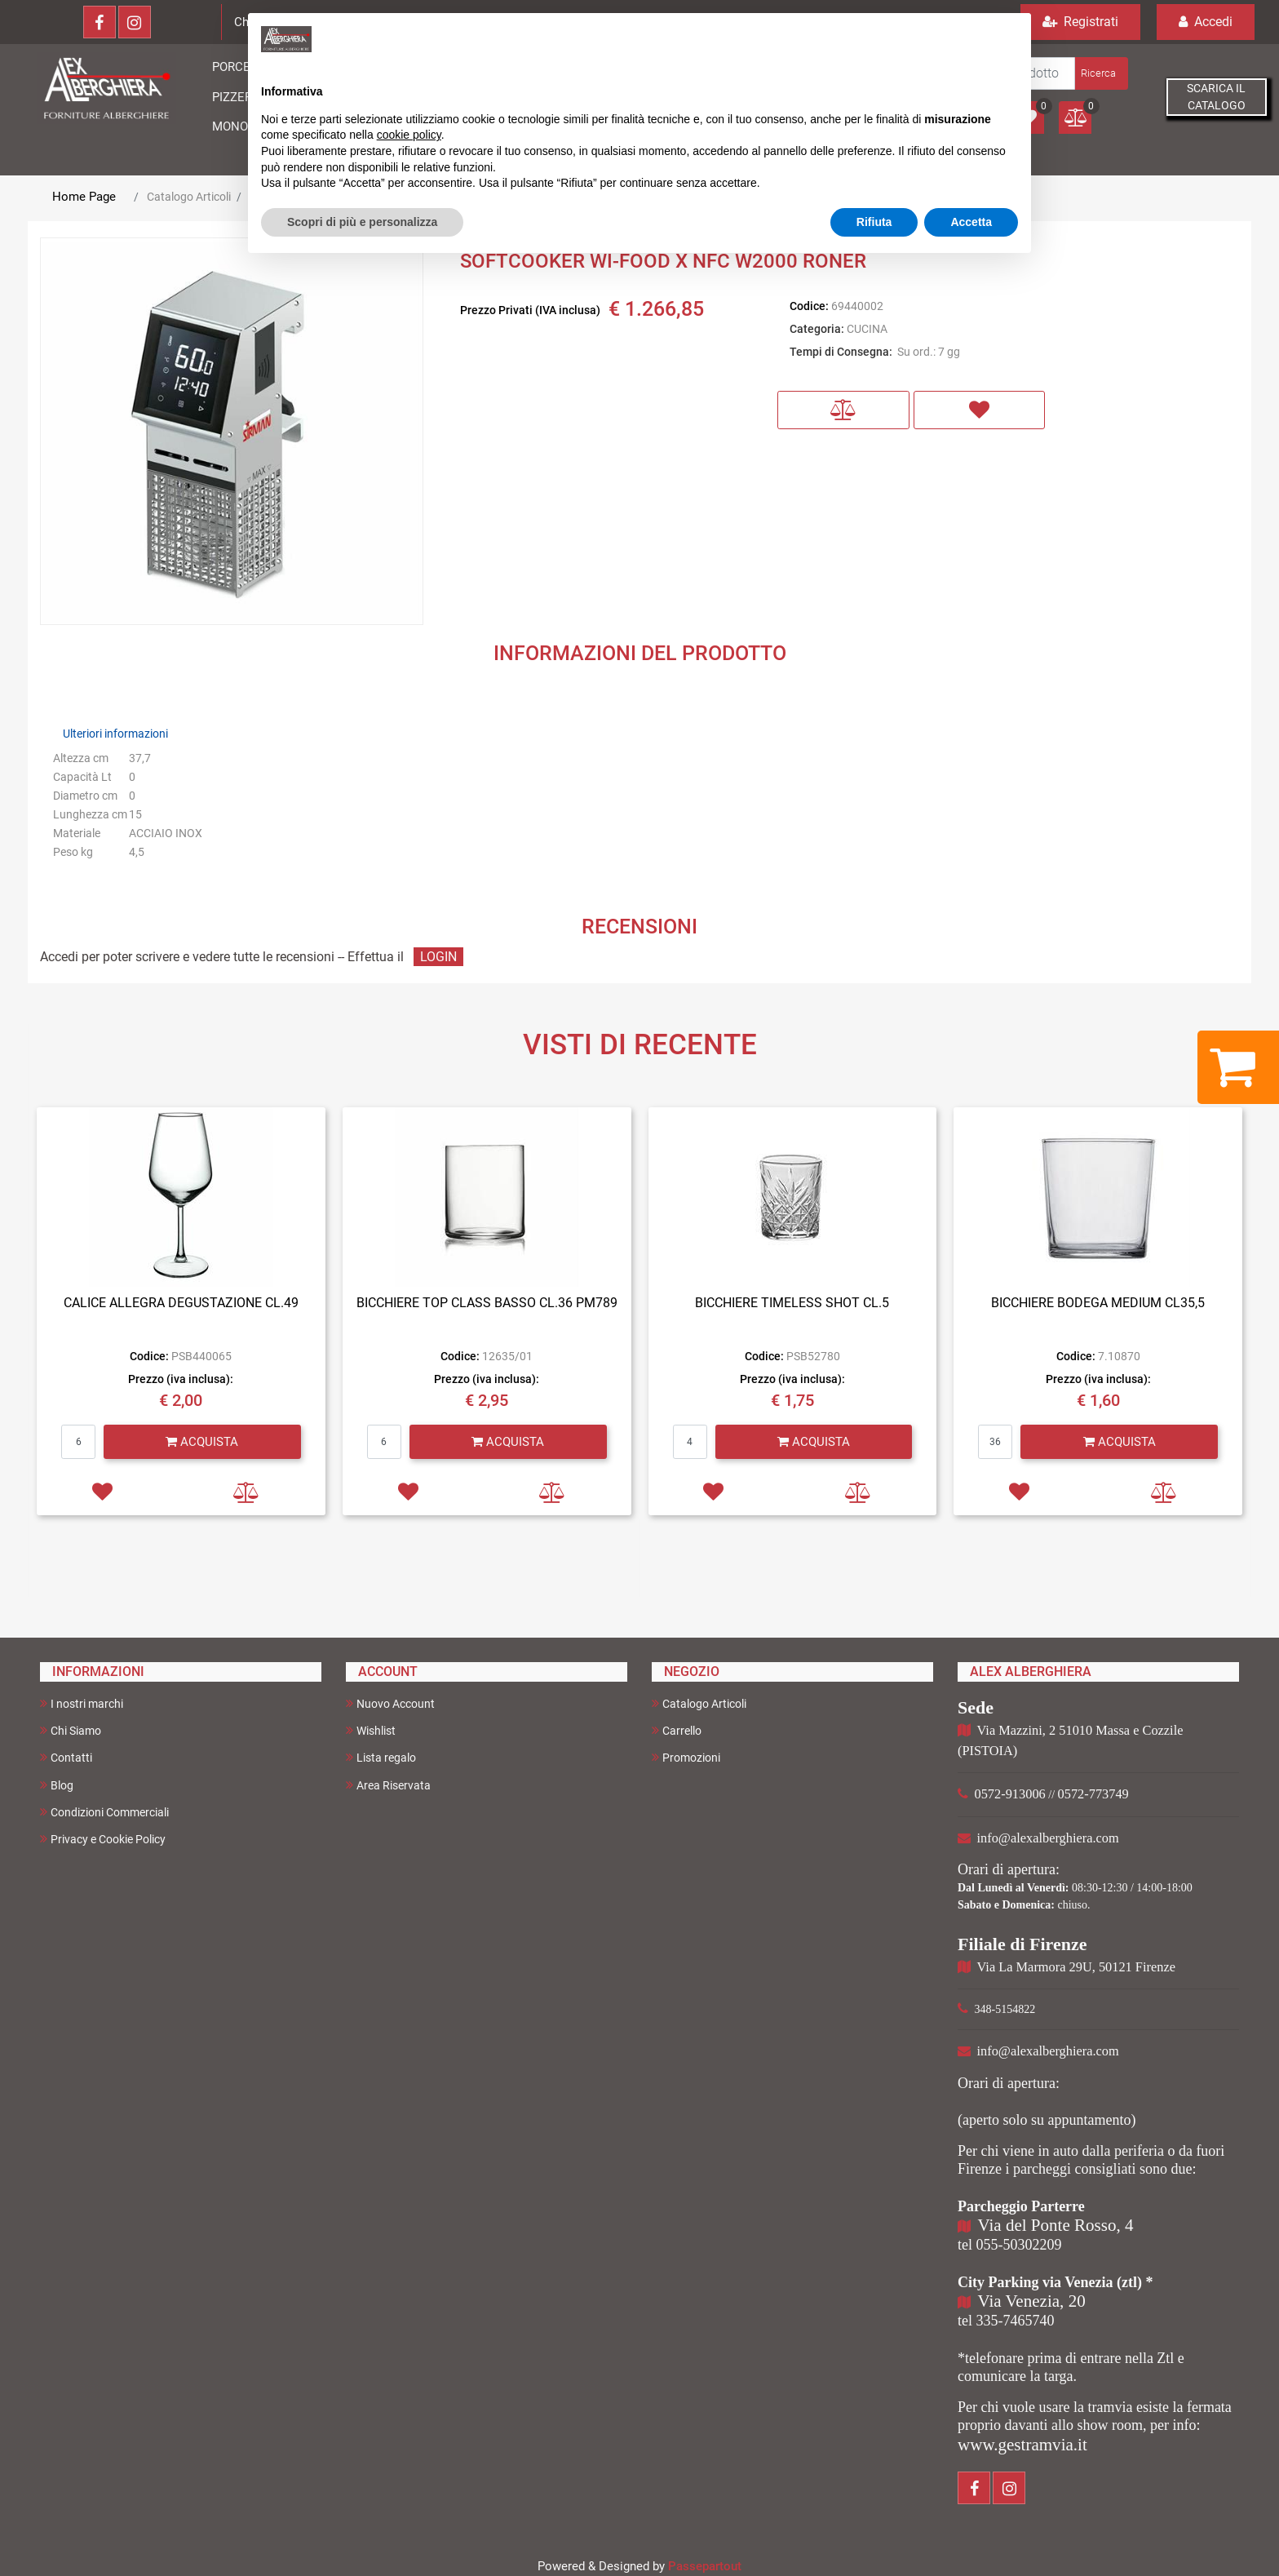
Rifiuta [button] (874, 221)
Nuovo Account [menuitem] (390, 1703)
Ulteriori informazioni (115, 733)
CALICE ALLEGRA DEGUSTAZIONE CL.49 (181, 1302)
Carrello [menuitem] (676, 1730)
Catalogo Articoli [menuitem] (699, 1703)
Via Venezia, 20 (1032, 2301)
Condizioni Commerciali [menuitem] (104, 1812)
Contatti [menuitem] (66, 1757)
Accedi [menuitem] (1206, 21)
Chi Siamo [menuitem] (70, 1730)
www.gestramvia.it (1022, 2444)
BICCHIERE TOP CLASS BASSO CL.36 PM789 (486, 1302)
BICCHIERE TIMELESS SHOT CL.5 (792, 1302)
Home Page (84, 196)
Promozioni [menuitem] (686, 1757)
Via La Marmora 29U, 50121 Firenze (1076, 1967)
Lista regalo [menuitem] (381, 1757)
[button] (1100, 73)
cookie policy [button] (409, 134)
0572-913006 (1010, 1794)
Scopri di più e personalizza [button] (362, 221)
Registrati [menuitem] (1080, 21)
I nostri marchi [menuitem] (81, 1703)
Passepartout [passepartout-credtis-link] (704, 2566)
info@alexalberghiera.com (1048, 1838)
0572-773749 (1093, 1794)
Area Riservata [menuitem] (388, 1785)
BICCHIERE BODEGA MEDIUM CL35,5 (1098, 1302)
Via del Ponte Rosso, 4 (1056, 2225)
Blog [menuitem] (56, 1785)
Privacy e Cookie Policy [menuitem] (103, 1839)
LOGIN (438, 956)
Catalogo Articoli (189, 196)
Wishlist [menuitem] (371, 1730)
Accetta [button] (971, 221)
